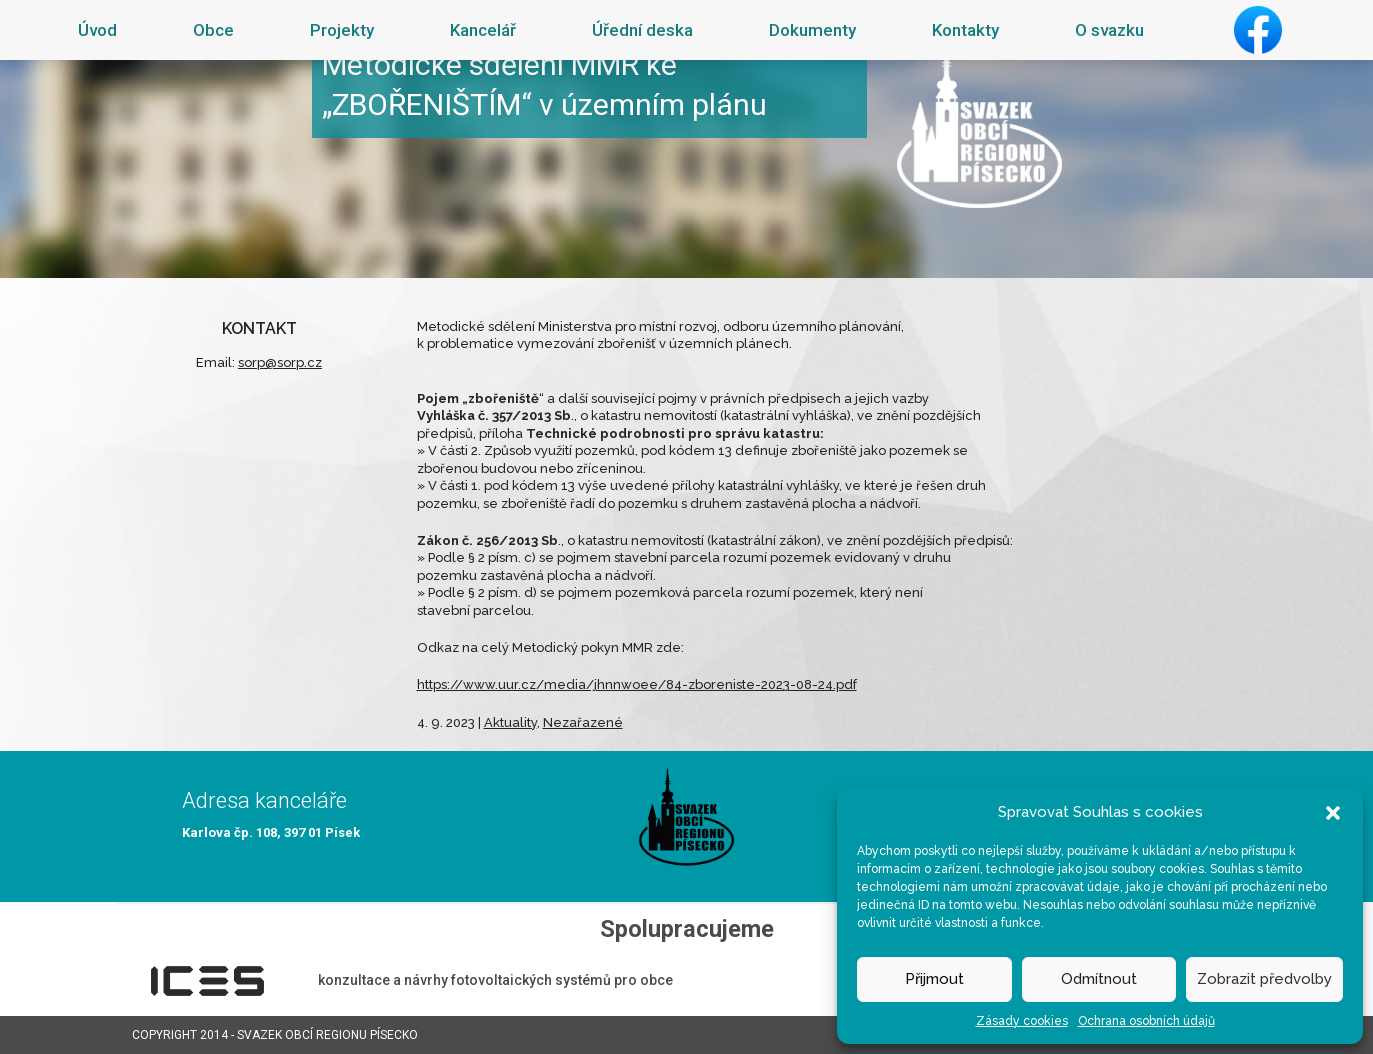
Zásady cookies (1022, 1021)
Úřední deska (642, 30)
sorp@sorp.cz (280, 362)
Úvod (97, 30)
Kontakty (965, 30)
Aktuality (510, 722)
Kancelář (483, 30)
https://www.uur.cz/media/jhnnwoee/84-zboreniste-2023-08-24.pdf (637, 684)
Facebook (1258, 30)
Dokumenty (812, 30)
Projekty (342, 30)
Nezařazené (583, 722)
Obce (213, 30)
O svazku (1109, 30)
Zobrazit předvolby (1264, 979)
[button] (1333, 812)
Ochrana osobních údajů (1146, 1021)
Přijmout (934, 979)
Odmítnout (1099, 979)
